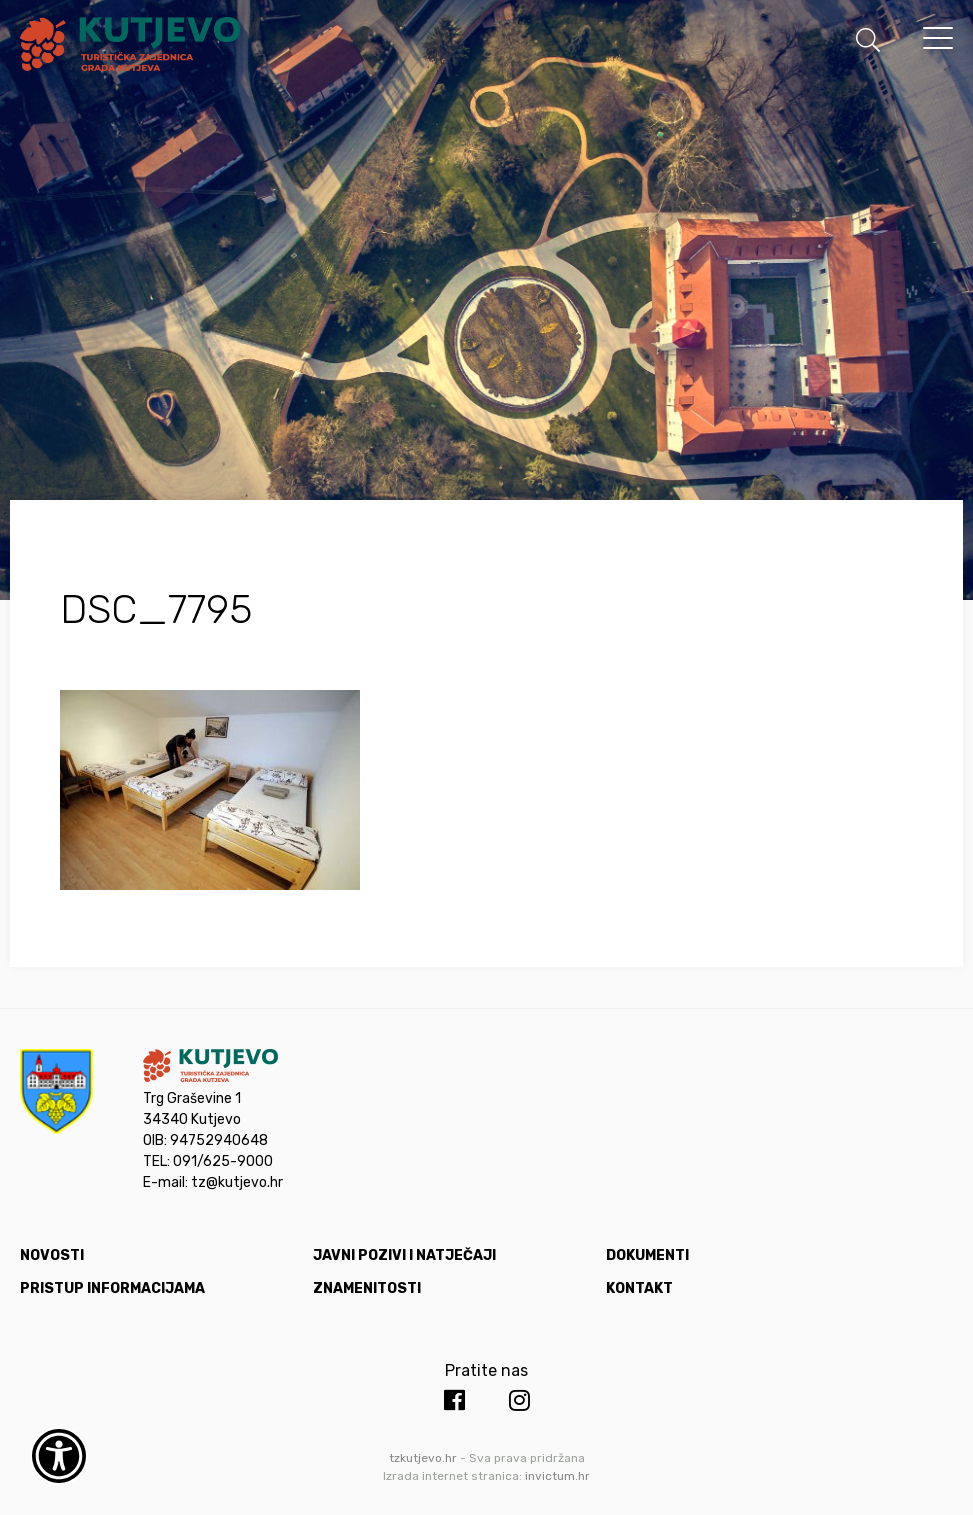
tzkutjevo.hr (423, 1458)
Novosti (52, 1255)
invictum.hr (557, 1476)
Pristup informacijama (112, 1288)
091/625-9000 (223, 1161)
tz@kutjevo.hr (237, 1182)
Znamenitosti (367, 1288)
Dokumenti (647, 1255)
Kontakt (639, 1288)
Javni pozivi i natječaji (404, 1255)
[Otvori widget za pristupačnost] (59, 1456)
